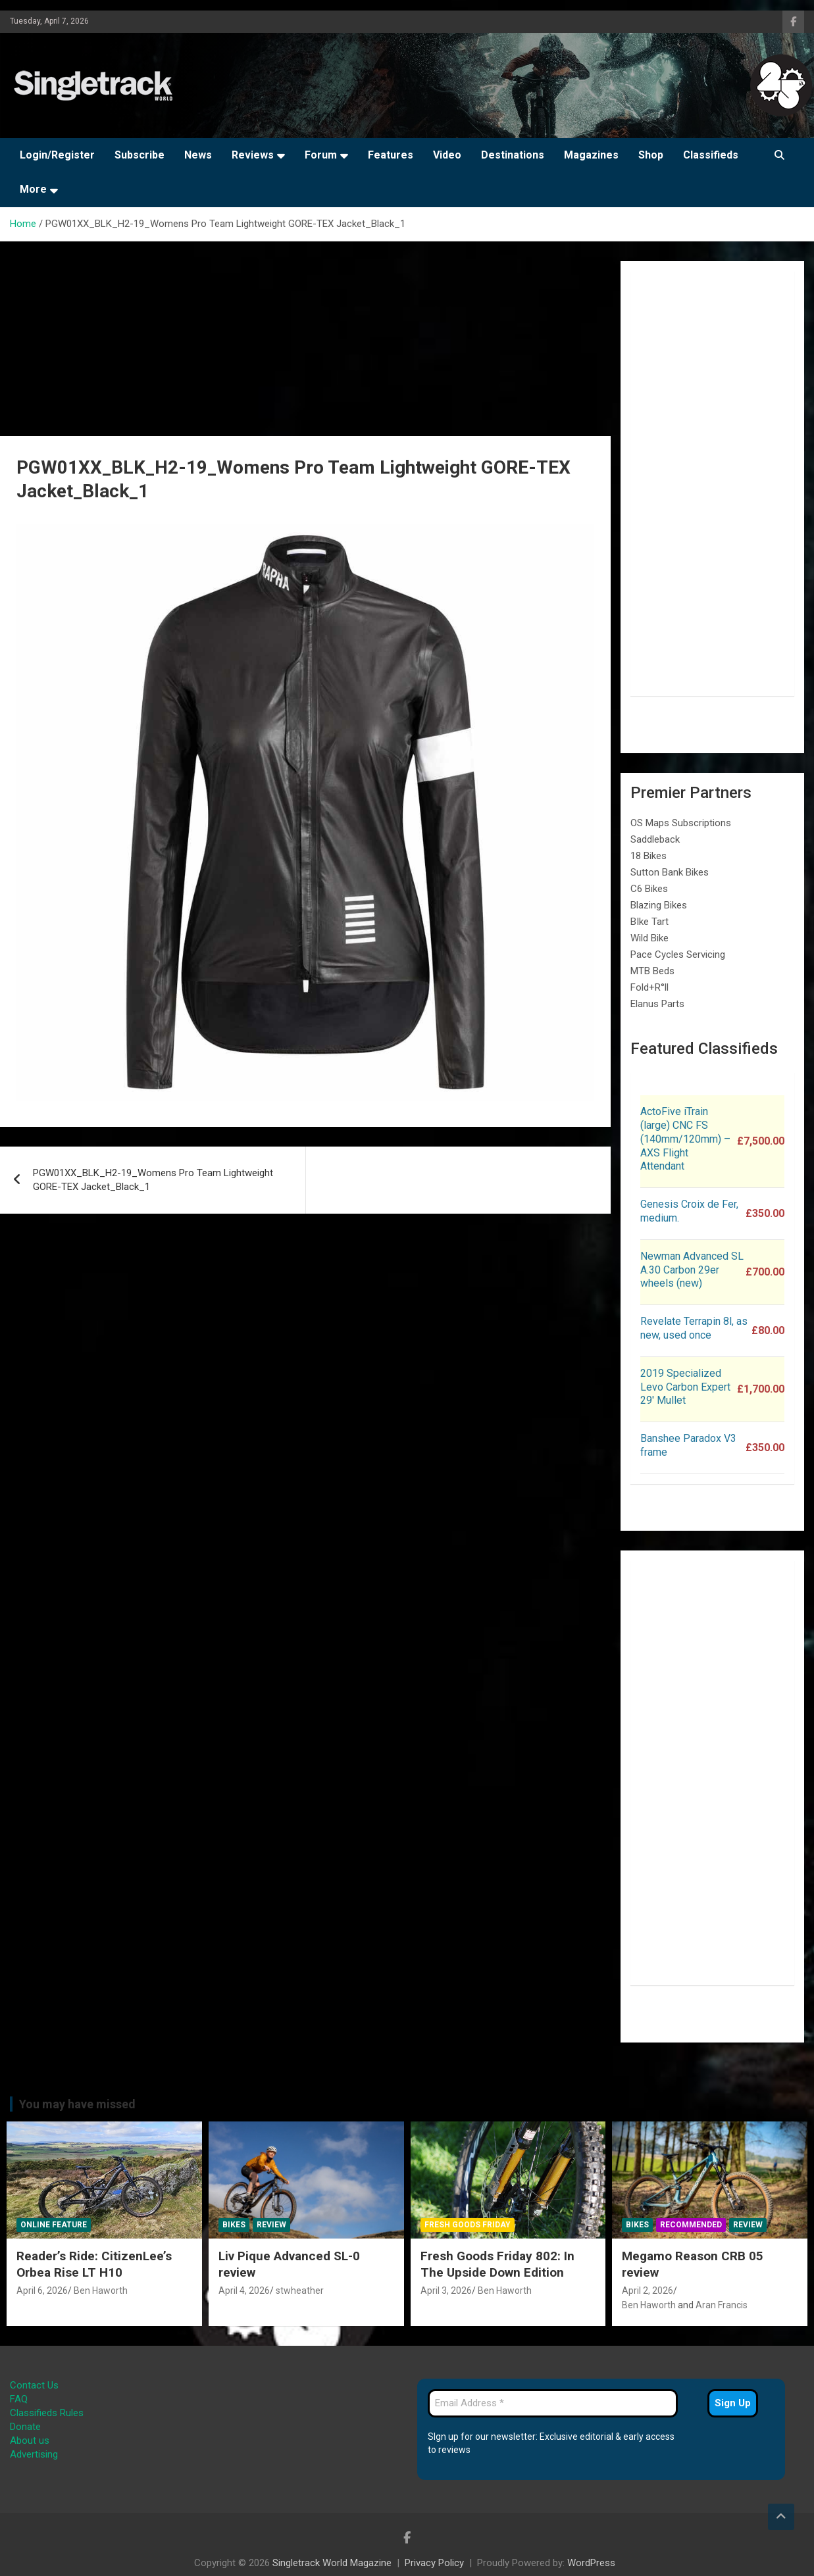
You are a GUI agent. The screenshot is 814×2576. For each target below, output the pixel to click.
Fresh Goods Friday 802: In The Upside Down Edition (497, 2264)
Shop (650, 155)
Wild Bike (649, 938)
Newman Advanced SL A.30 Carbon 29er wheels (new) (692, 1270)
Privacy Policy (434, 2563)
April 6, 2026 (42, 2290)
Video (447, 155)
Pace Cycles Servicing (677, 954)
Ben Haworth (101, 2290)
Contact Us (34, 2385)
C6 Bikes (649, 889)
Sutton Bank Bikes (669, 872)
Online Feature (53, 2224)
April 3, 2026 (446, 2290)
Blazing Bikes (658, 905)
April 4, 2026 (244, 2290)
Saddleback (655, 839)
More (33, 189)
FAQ (19, 2399)
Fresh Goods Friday (467, 2224)
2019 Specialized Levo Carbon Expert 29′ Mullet (685, 1387)
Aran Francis (722, 2305)
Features (390, 155)
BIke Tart (649, 922)
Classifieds (710, 155)
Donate (25, 2427)
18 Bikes (648, 856)
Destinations (512, 155)
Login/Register (57, 155)
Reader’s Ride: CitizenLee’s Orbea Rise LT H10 (94, 2264)
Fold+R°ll (649, 987)
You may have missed (77, 2104)
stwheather (300, 2290)
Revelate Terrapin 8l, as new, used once (694, 1328)
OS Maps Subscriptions (680, 823)
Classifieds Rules (47, 2413)
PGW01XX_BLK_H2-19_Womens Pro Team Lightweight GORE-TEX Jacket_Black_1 (153, 1180)
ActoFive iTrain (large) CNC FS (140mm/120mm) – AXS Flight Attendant (685, 1138)
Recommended (691, 2224)
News (198, 155)
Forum (321, 155)
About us (29, 2440)
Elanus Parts (657, 1004)
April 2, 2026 (647, 2290)
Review (271, 2224)
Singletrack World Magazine (332, 2563)
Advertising (34, 2454)
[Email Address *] (553, 2403)
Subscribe (139, 155)
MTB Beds (652, 971)
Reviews (253, 155)
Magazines (591, 155)
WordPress (591, 2563)
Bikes (233, 2224)
